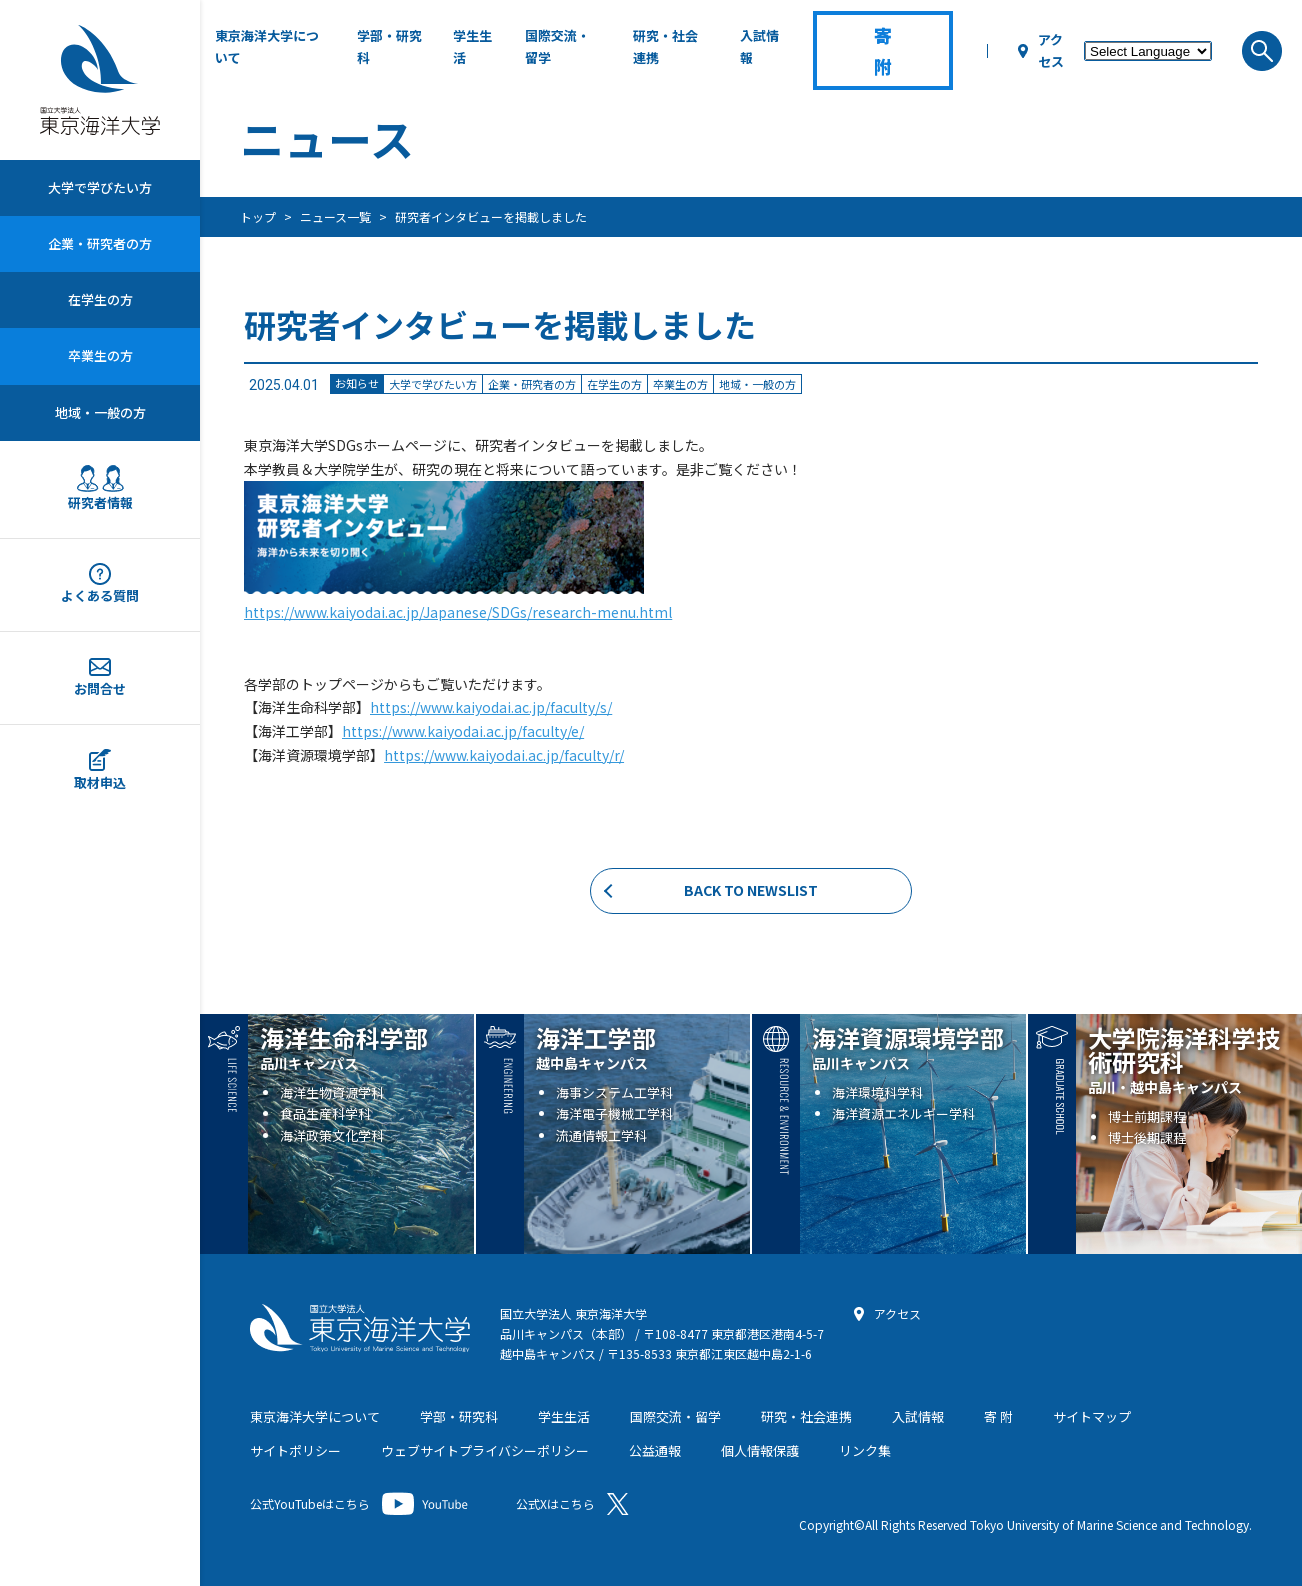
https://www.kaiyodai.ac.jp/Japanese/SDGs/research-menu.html (458, 612)
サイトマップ (1092, 1416)
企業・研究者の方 (100, 243)
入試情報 (759, 46)
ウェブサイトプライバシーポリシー (485, 1450)
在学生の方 (100, 299)
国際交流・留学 (557, 46)
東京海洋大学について (267, 46)
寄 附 (998, 1416)
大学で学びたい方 (100, 187)
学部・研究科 (389, 46)
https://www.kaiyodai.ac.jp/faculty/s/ (491, 707)
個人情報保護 (760, 1450)
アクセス (1051, 50)
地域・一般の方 (100, 412)
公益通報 (655, 1450)
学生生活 (472, 46)
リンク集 (865, 1450)
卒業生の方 (100, 355)
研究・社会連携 (665, 46)
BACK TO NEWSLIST (751, 890)
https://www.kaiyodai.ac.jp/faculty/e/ (463, 731)
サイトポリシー (295, 1450)
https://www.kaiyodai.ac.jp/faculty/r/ (504, 755)
